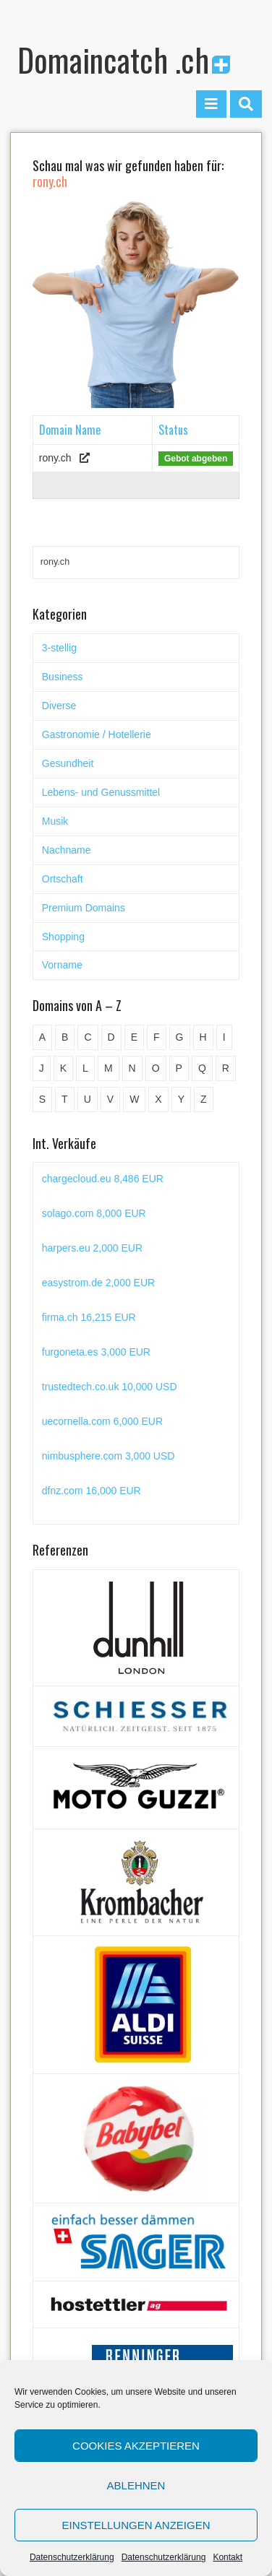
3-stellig (59, 648)
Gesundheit (68, 763)
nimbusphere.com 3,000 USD (108, 1456)
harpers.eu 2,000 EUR (92, 1248)
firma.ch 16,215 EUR (89, 1317)
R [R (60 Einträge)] (225, 1068)
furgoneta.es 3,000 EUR (96, 1352)
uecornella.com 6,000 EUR (102, 1421)
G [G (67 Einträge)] (180, 1037)
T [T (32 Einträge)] (64, 1099)
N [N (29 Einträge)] (132, 1068)
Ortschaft (62, 879)
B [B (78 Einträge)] (64, 1037)
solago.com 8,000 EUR (94, 1213)
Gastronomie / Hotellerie (96, 734)
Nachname (66, 850)
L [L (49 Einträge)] (85, 1068)
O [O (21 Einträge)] (156, 1068)
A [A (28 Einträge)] (42, 1037)
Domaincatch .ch (123, 59)
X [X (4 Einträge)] (158, 1099)
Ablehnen (136, 2485)
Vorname (62, 965)
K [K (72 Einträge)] (63, 1068)
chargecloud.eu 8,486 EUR (102, 1178)
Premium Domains (83, 908)
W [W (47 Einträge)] (134, 1099)
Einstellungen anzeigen (135, 2525)
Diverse (59, 705)
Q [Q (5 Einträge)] (202, 1068)
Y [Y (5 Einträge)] (181, 1099)
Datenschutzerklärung (72, 2557)
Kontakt (227, 2557)
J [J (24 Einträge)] (41, 1068)
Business (62, 676)
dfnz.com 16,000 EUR (91, 1490)
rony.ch (55, 458)
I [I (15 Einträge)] (224, 1037)
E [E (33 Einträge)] (134, 1037)
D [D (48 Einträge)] (111, 1037)
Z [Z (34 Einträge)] (203, 1099)
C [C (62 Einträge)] (87, 1037)
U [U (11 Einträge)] (87, 1099)
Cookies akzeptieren (136, 2446)
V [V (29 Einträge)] (110, 1099)
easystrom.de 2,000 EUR (98, 1282)
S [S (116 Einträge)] (42, 1099)
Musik (55, 821)
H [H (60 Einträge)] (203, 1037)
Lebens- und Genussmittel (101, 792)
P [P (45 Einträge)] (179, 1068)
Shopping (63, 936)
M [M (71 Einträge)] (108, 1068)
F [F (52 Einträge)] (156, 1037)
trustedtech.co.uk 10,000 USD (109, 1386)
